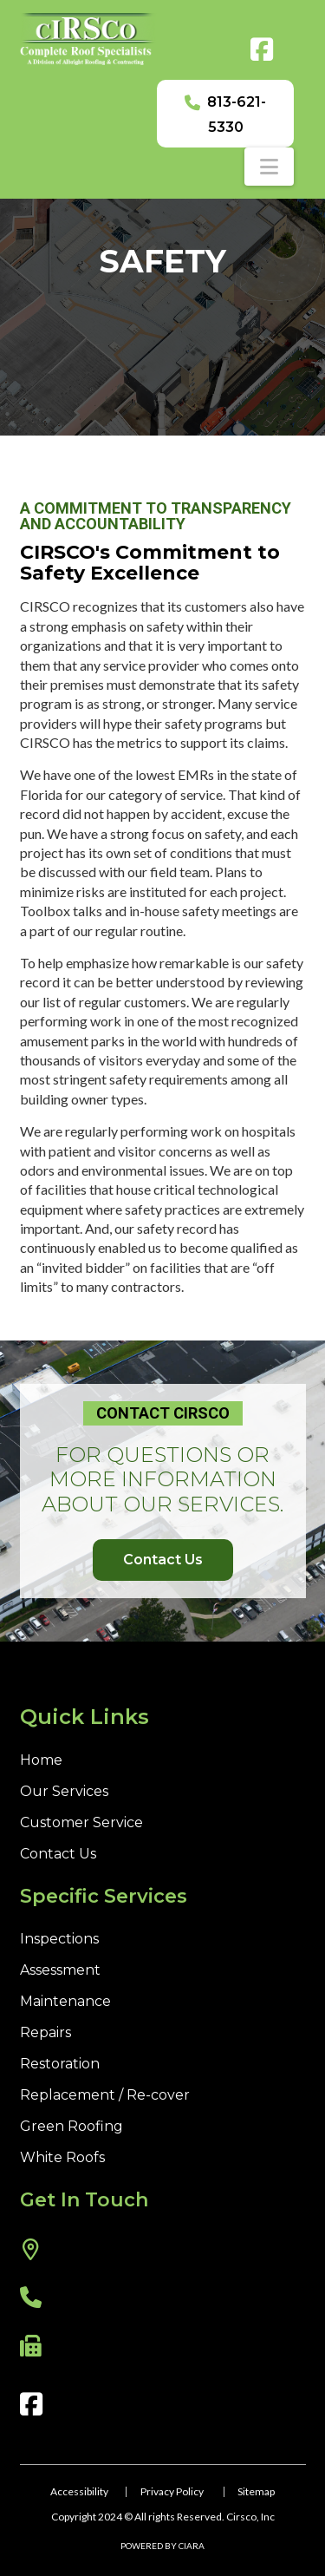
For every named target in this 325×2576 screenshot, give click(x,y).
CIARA (192, 2545)
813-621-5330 (236, 114)
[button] (269, 166)
